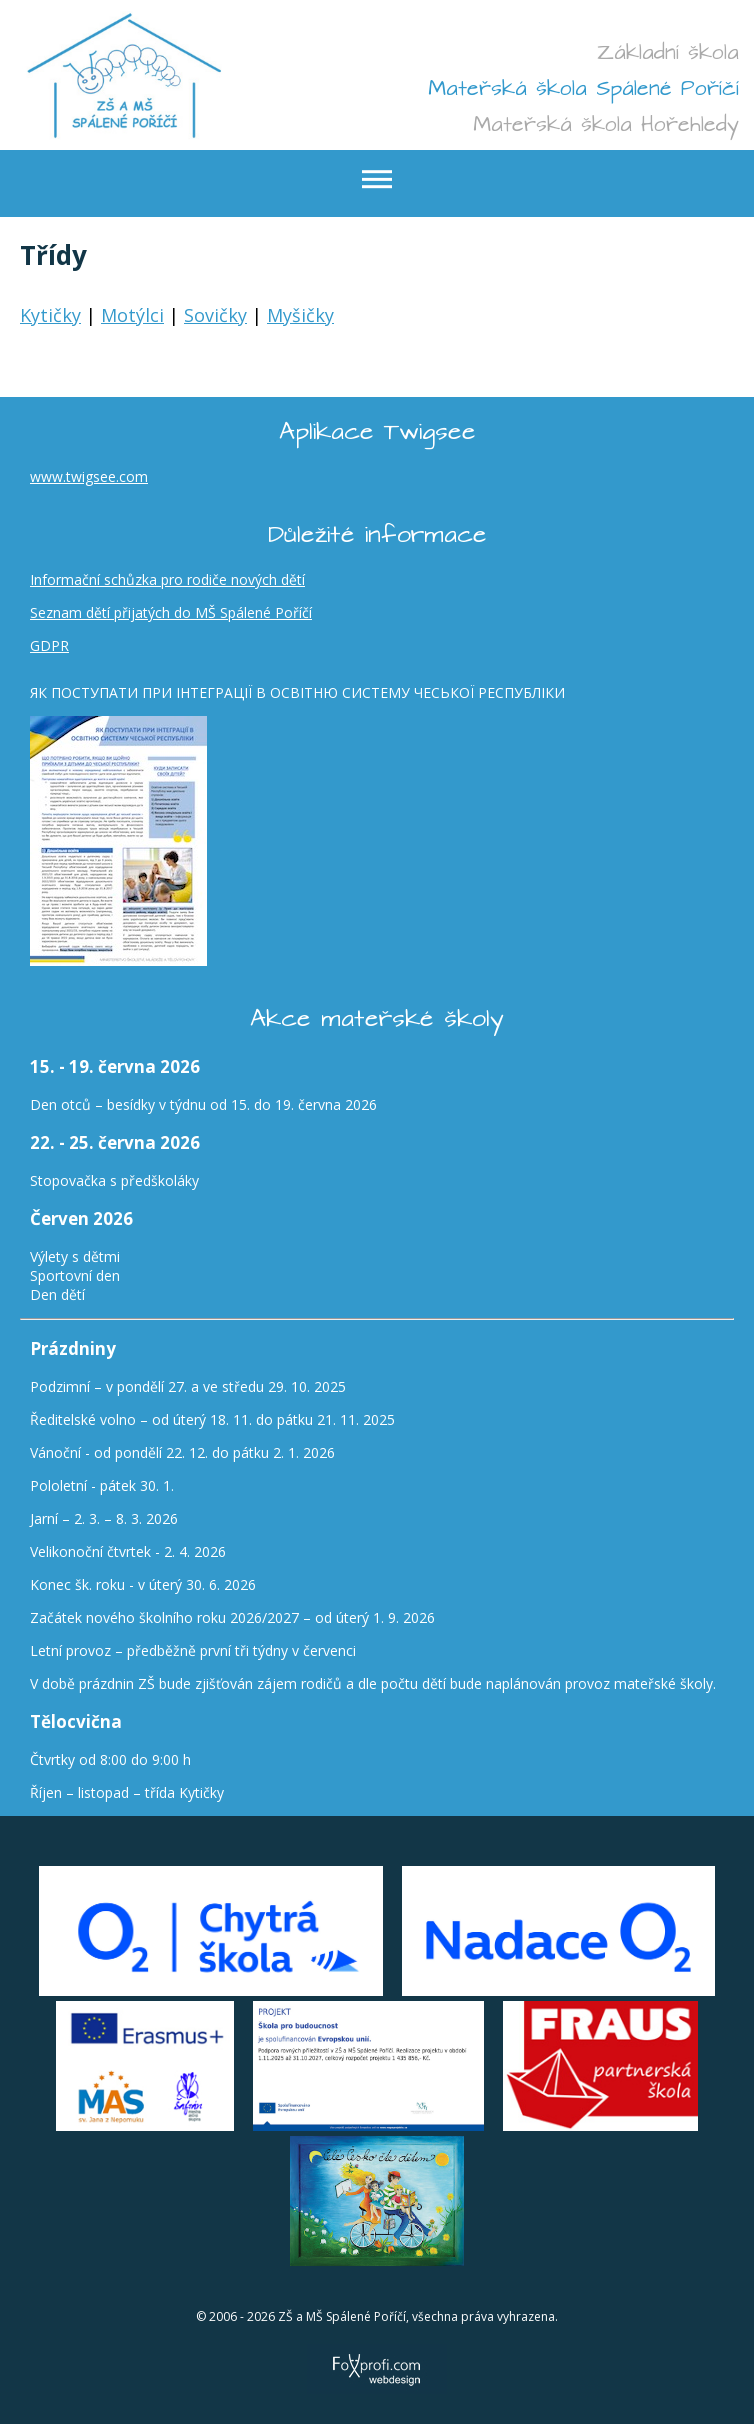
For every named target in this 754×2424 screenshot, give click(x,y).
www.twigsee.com (89, 476)
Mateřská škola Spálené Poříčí (583, 88)
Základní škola (668, 52)
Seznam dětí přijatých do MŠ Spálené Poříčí (171, 612)
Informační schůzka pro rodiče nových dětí (167, 579)
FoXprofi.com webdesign (377, 2348)
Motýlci (132, 315)
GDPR (49, 645)
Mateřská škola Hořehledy (606, 124)
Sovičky (215, 315)
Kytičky (50, 315)
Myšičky (300, 315)
